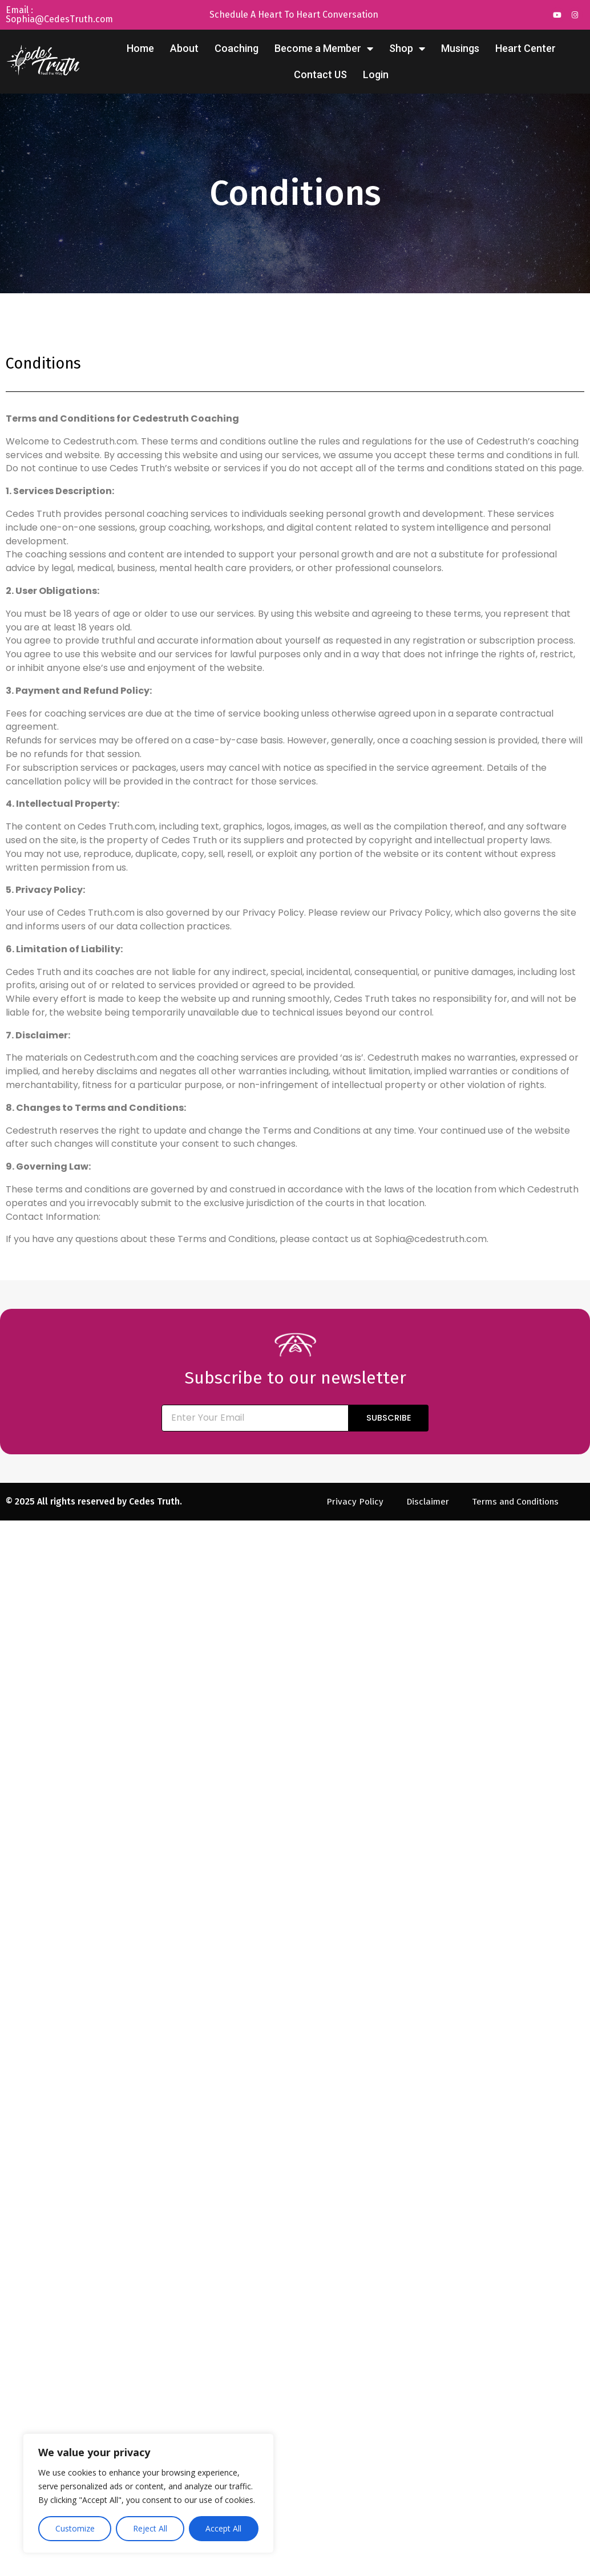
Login (376, 74)
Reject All (150, 2528)
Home (140, 48)
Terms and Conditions (516, 1501)
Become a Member (323, 48)
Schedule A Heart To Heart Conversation (293, 14)
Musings (460, 48)
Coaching (236, 48)
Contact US (320, 74)
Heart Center (525, 48)
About (184, 48)
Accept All (223, 2528)
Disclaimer (425, 1501)
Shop (407, 48)
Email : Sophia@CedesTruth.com (59, 15)
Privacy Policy (351, 1501)
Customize (75, 2528)
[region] (148, 2493)
